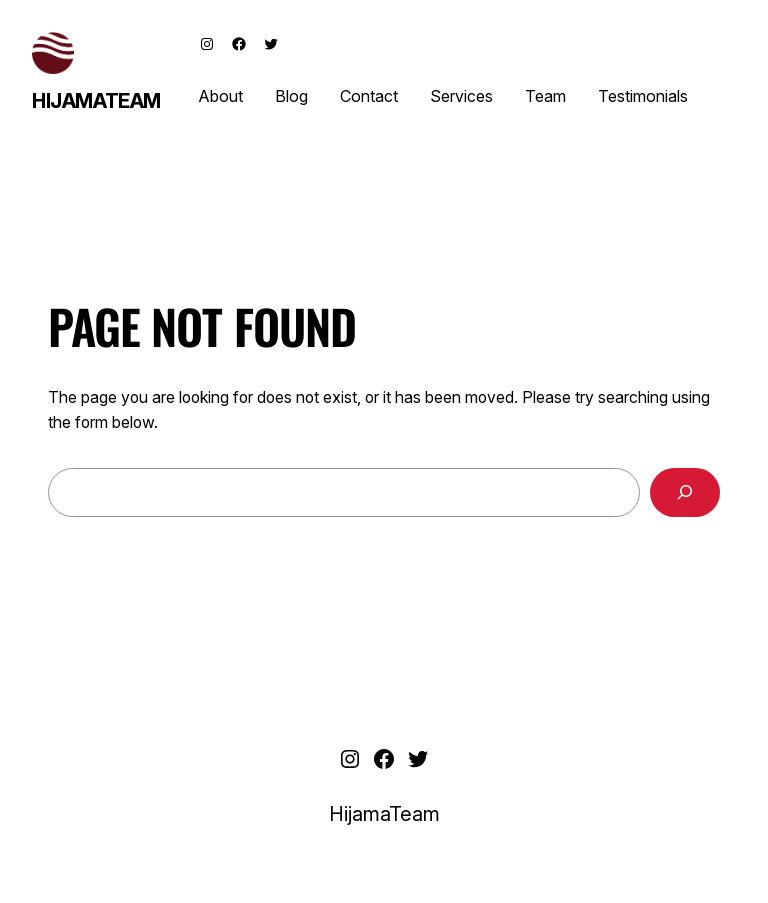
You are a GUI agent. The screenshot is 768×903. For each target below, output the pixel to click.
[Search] (685, 492)
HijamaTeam (96, 101)
